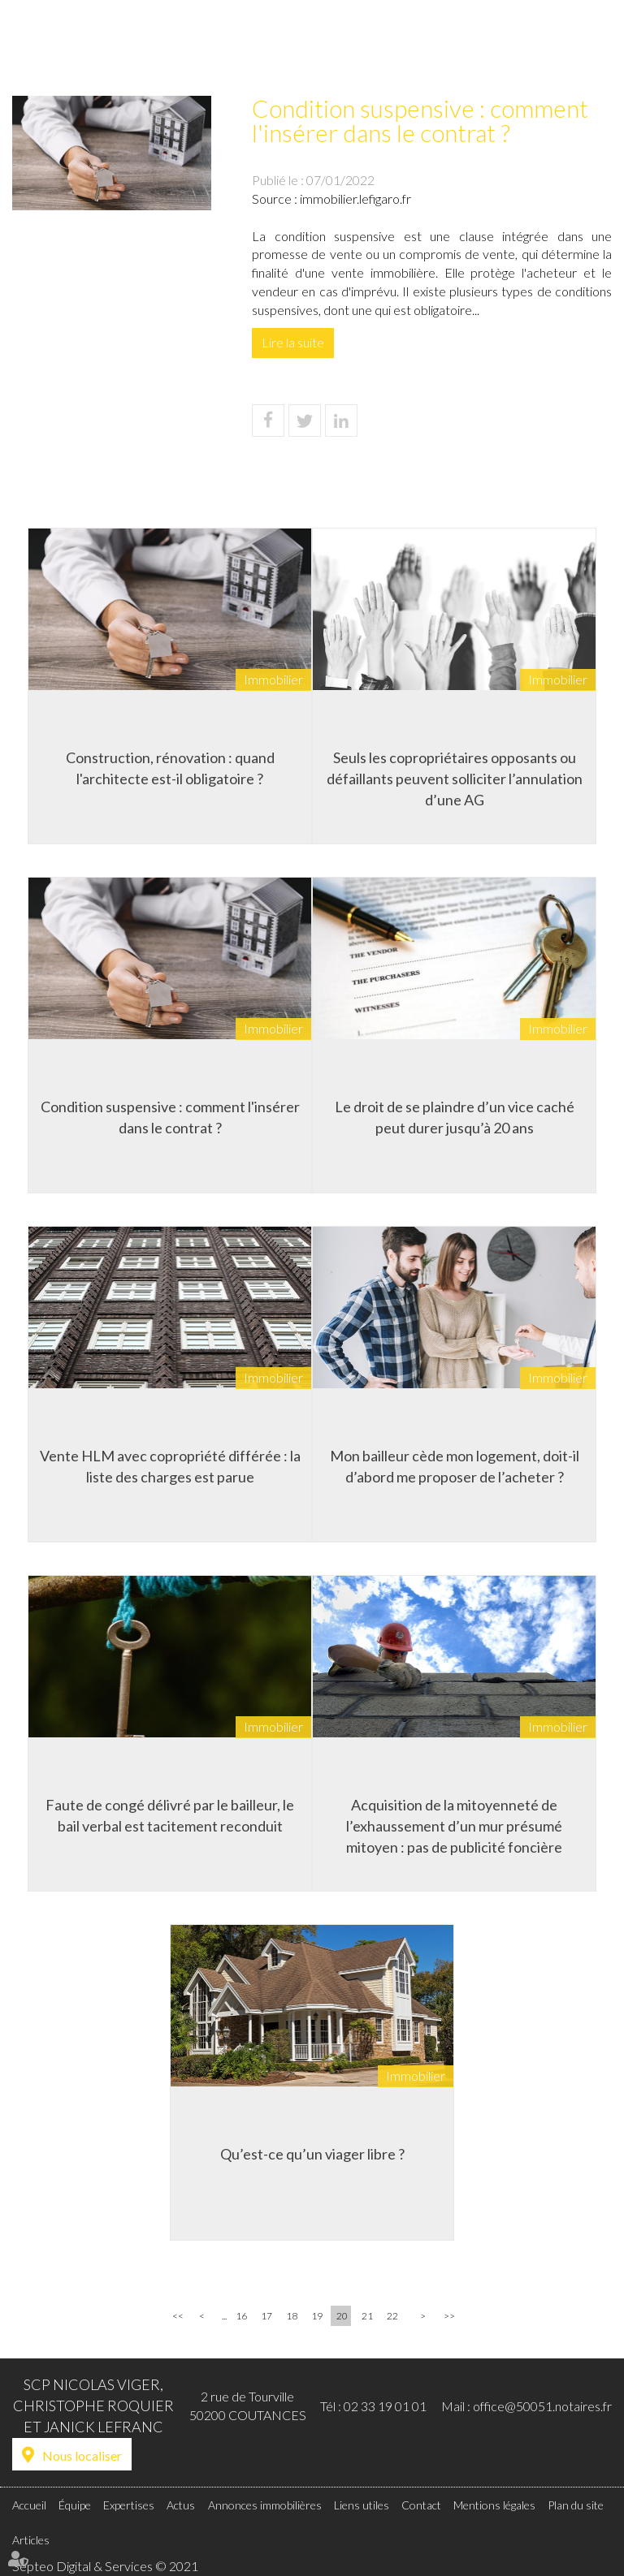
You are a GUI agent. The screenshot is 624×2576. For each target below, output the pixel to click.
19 (317, 2316)
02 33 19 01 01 (385, 2406)
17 (266, 2316)
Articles (31, 2540)
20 (342, 2316)
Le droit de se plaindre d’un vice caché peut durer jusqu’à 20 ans (454, 1117)
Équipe (229, 46)
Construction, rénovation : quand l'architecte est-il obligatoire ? (170, 768)
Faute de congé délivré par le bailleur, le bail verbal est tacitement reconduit (170, 1815)
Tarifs (485, 46)
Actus (324, 46)
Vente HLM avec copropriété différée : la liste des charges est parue (170, 1466)
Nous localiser (82, 2455)
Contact (589, 46)
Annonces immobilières (405, 46)
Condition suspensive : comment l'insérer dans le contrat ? (170, 1117)
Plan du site (576, 2505)
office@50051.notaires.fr (542, 2406)
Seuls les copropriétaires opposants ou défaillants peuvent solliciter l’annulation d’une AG (455, 778)
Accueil (188, 46)
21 (367, 2316)
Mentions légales (494, 2505)
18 (291, 2316)
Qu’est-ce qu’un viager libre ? (312, 2154)
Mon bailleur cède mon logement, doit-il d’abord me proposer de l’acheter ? (454, 1466)
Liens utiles (533, 46)
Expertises (278, 46)
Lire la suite (293, 342)
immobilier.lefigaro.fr (355, 198)
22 (392, 2316)
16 (241, 2316)
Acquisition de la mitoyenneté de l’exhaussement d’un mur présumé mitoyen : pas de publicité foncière (454, 1825)
